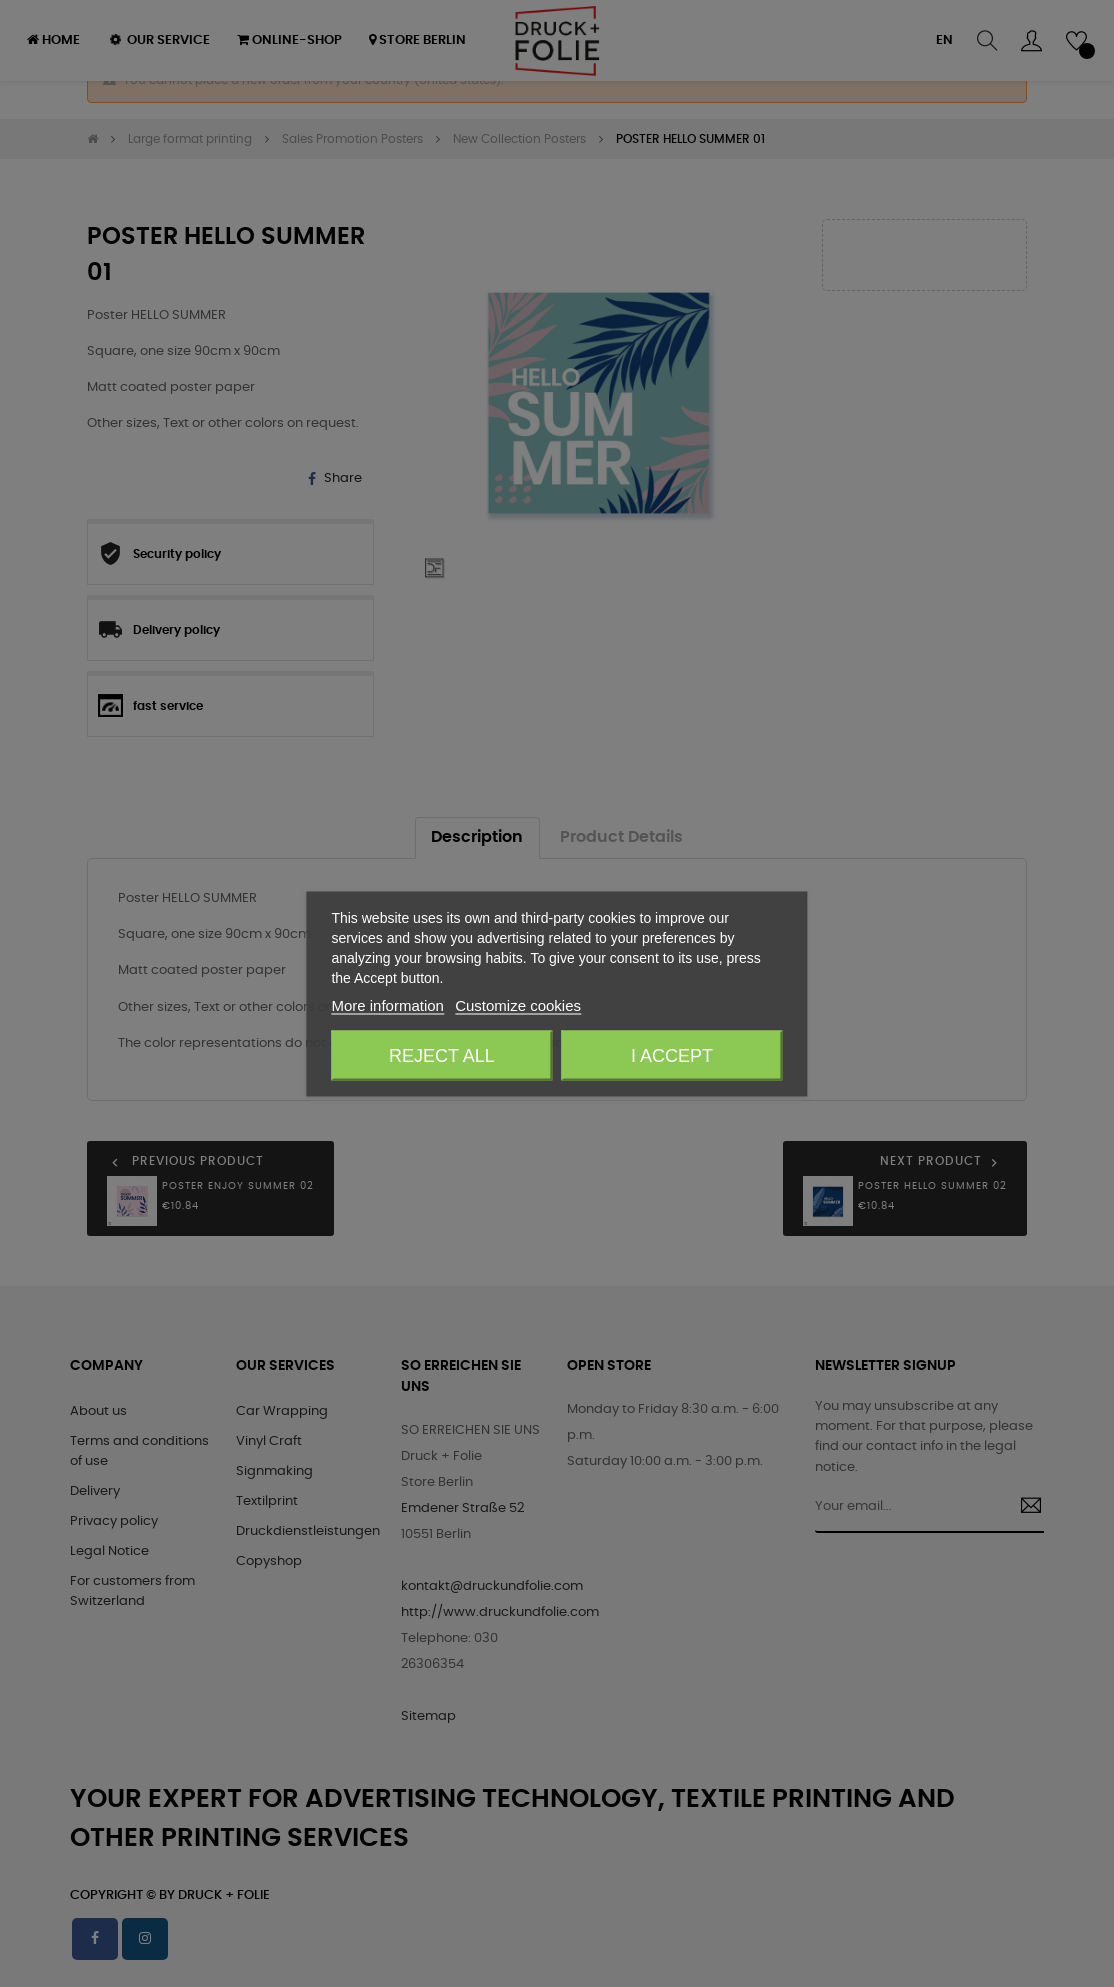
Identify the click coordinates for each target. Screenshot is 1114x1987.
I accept (672, 1055)
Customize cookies (518, 1004)
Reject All (442, 1055)
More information (387, 1004)
